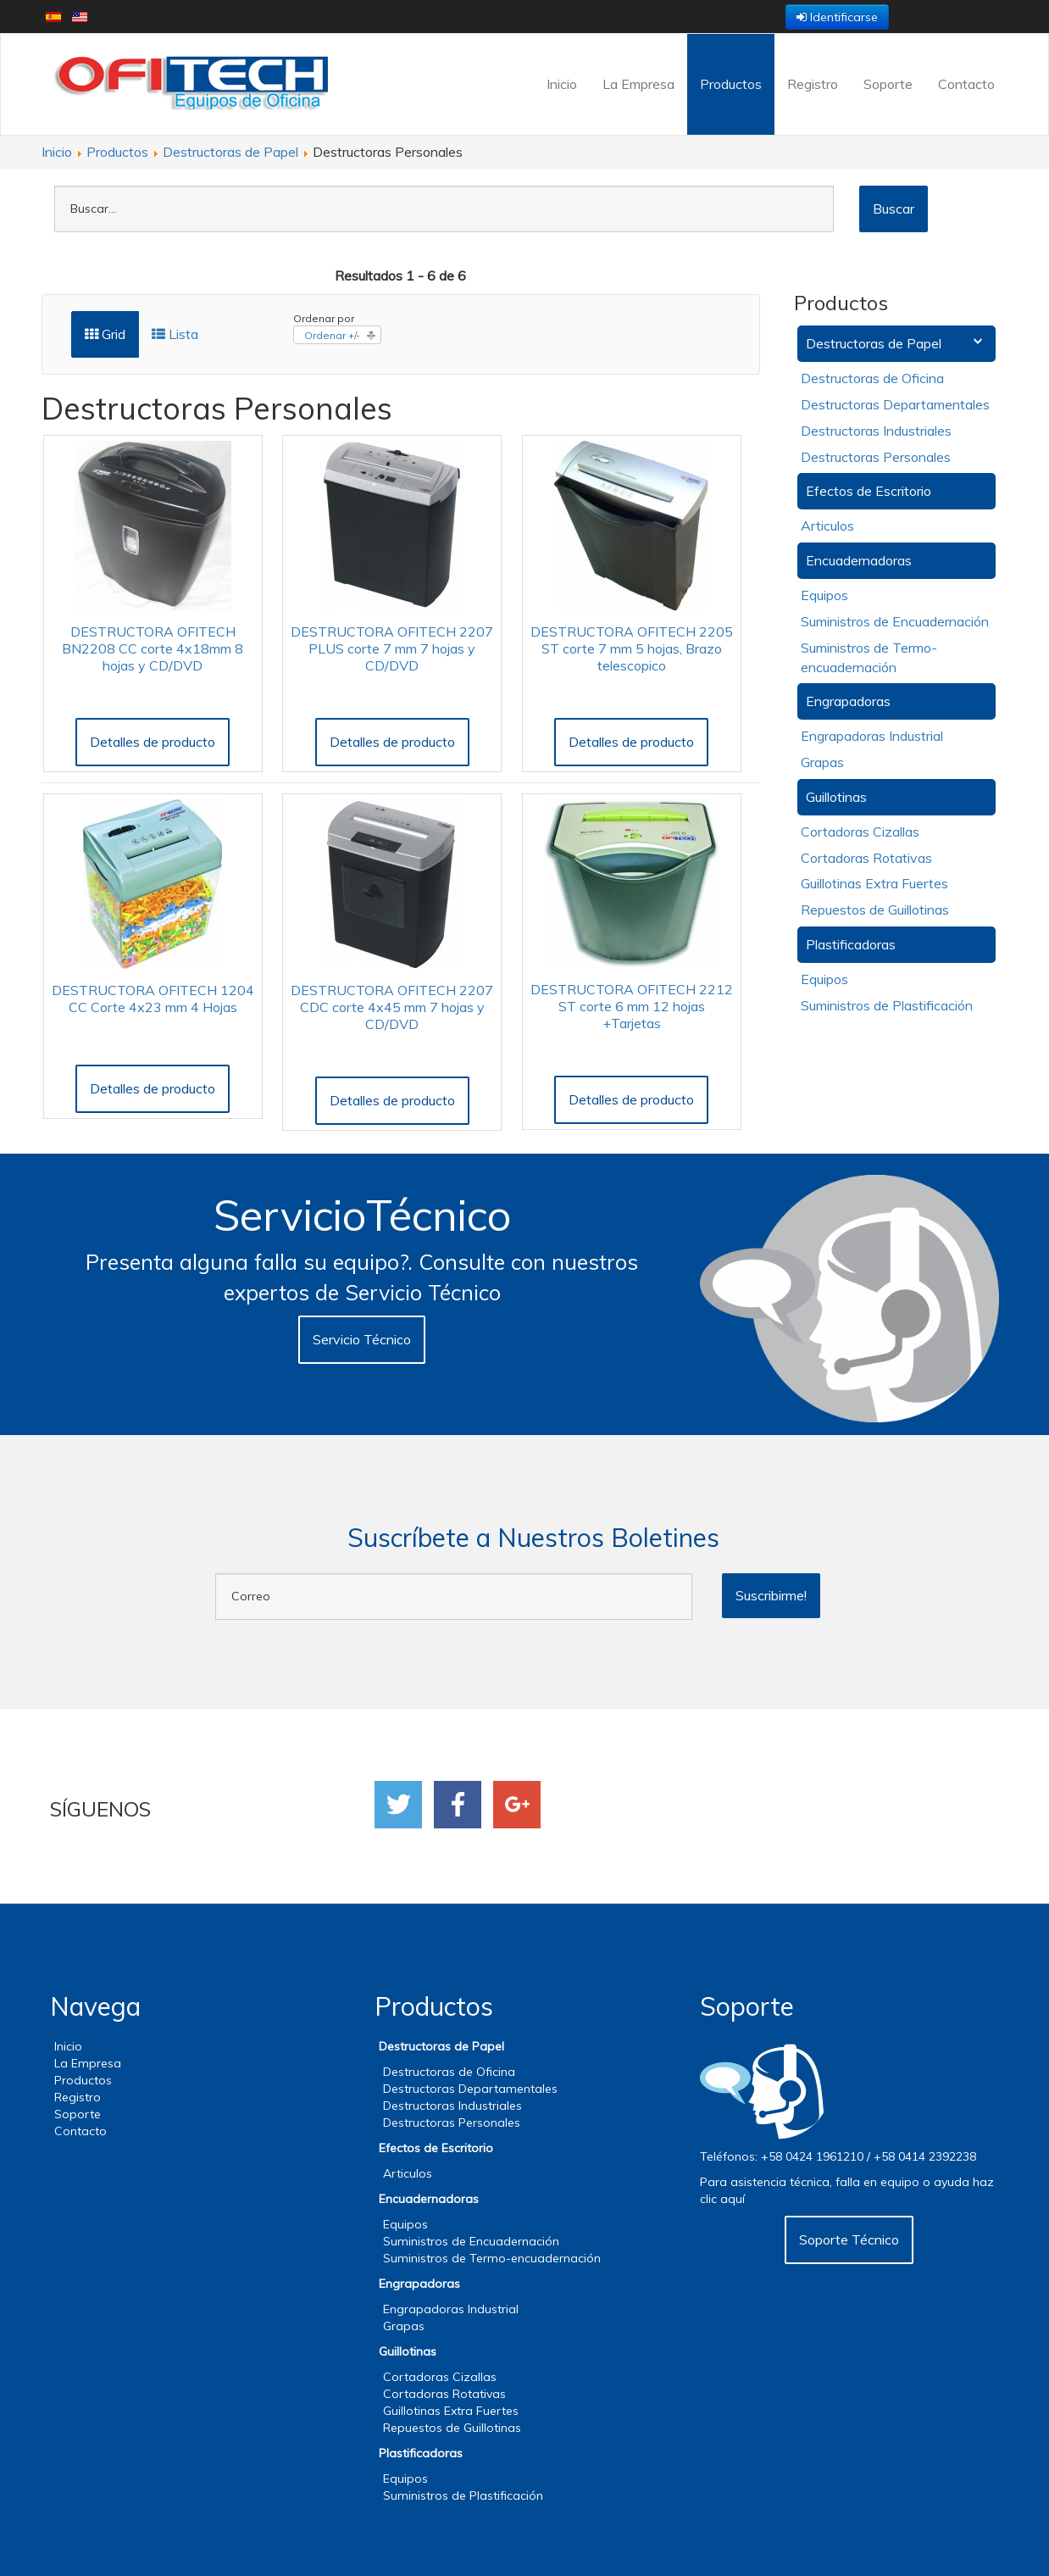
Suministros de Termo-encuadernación (492, 2258)
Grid (105, 333)
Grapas (822, 762)
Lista (175, 333)
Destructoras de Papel (873, 343)
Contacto (966, 83)
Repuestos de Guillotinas (875, 909)
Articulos (827, 525)
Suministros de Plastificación (887, 1005)
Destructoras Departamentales (895, 404)
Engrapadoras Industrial (872, 735)
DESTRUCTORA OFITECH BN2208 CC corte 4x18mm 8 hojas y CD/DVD (152, 648)
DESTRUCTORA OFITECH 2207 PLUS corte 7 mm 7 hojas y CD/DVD (392, 648)
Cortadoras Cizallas (860, 831)
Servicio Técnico (362, 1339)
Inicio (562, 83)
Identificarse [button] (837, 17)
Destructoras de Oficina (872, 378)
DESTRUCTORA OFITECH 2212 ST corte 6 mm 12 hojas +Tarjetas (631, 1006)
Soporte (888, 83)
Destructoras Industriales (876, 430)
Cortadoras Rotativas (866, 857)
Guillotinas (836, 796)
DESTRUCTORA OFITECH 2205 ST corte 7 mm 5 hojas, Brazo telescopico (631, 648)
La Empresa (638, 83)
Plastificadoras (851, 944)
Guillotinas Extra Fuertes (874, 883)
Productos (731, 83)
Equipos (824, 595)
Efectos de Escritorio (868, 490)
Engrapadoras (848, 701)
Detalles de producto (152, 741)
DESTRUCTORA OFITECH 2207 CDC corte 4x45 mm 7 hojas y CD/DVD (392, 1007)
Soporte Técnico (849, 2239)
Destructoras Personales (876, 456)
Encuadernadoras (859, 560)
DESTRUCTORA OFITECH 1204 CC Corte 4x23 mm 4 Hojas (153, 998)
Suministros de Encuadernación (895, 621)
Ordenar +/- (332, 335)
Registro (812, 83)
